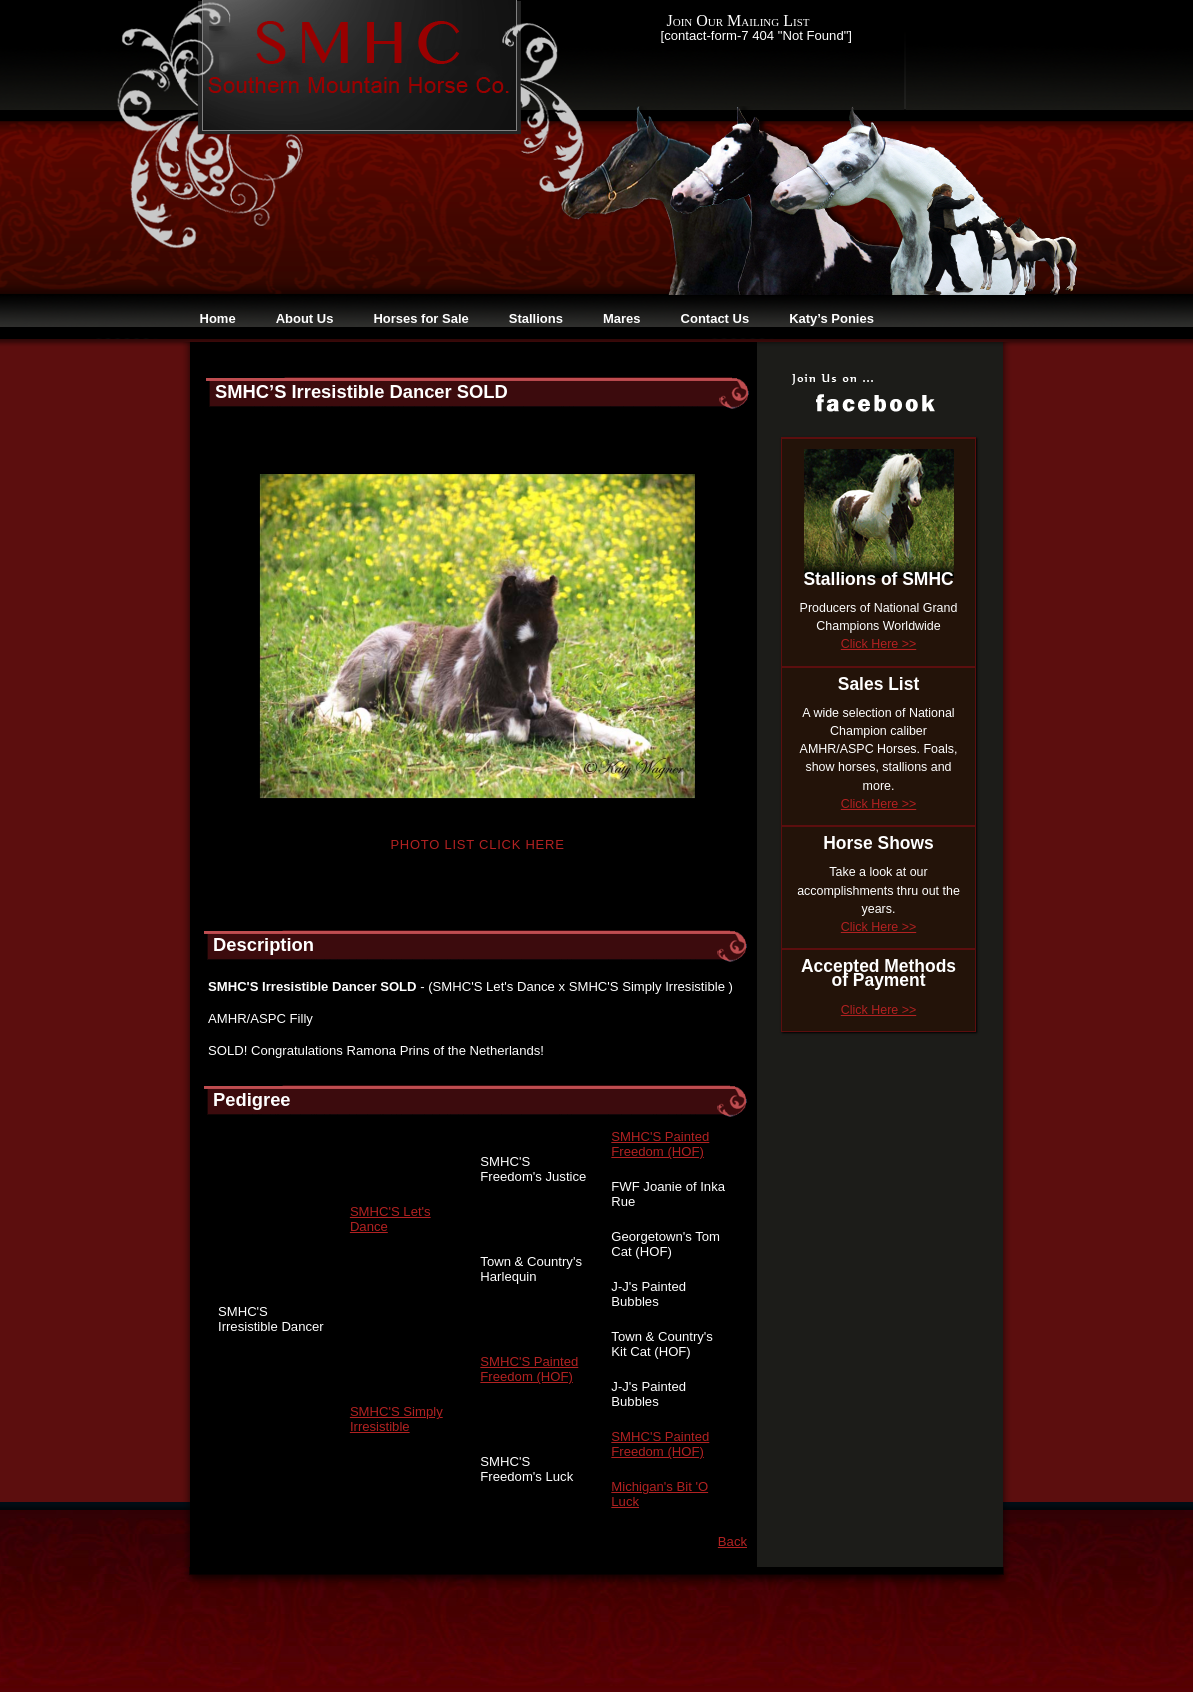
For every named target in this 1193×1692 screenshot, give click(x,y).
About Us (305, 318)
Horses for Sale (420, 318)
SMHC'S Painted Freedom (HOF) (660, 1144)
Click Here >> (878, 644)
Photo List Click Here (477, 844)
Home (218, 318)
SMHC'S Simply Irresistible (396, 1419)
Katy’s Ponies (831, 318)
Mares (622, 318)
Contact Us (715, 318)
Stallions (536, 318)
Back (732, 1541)
